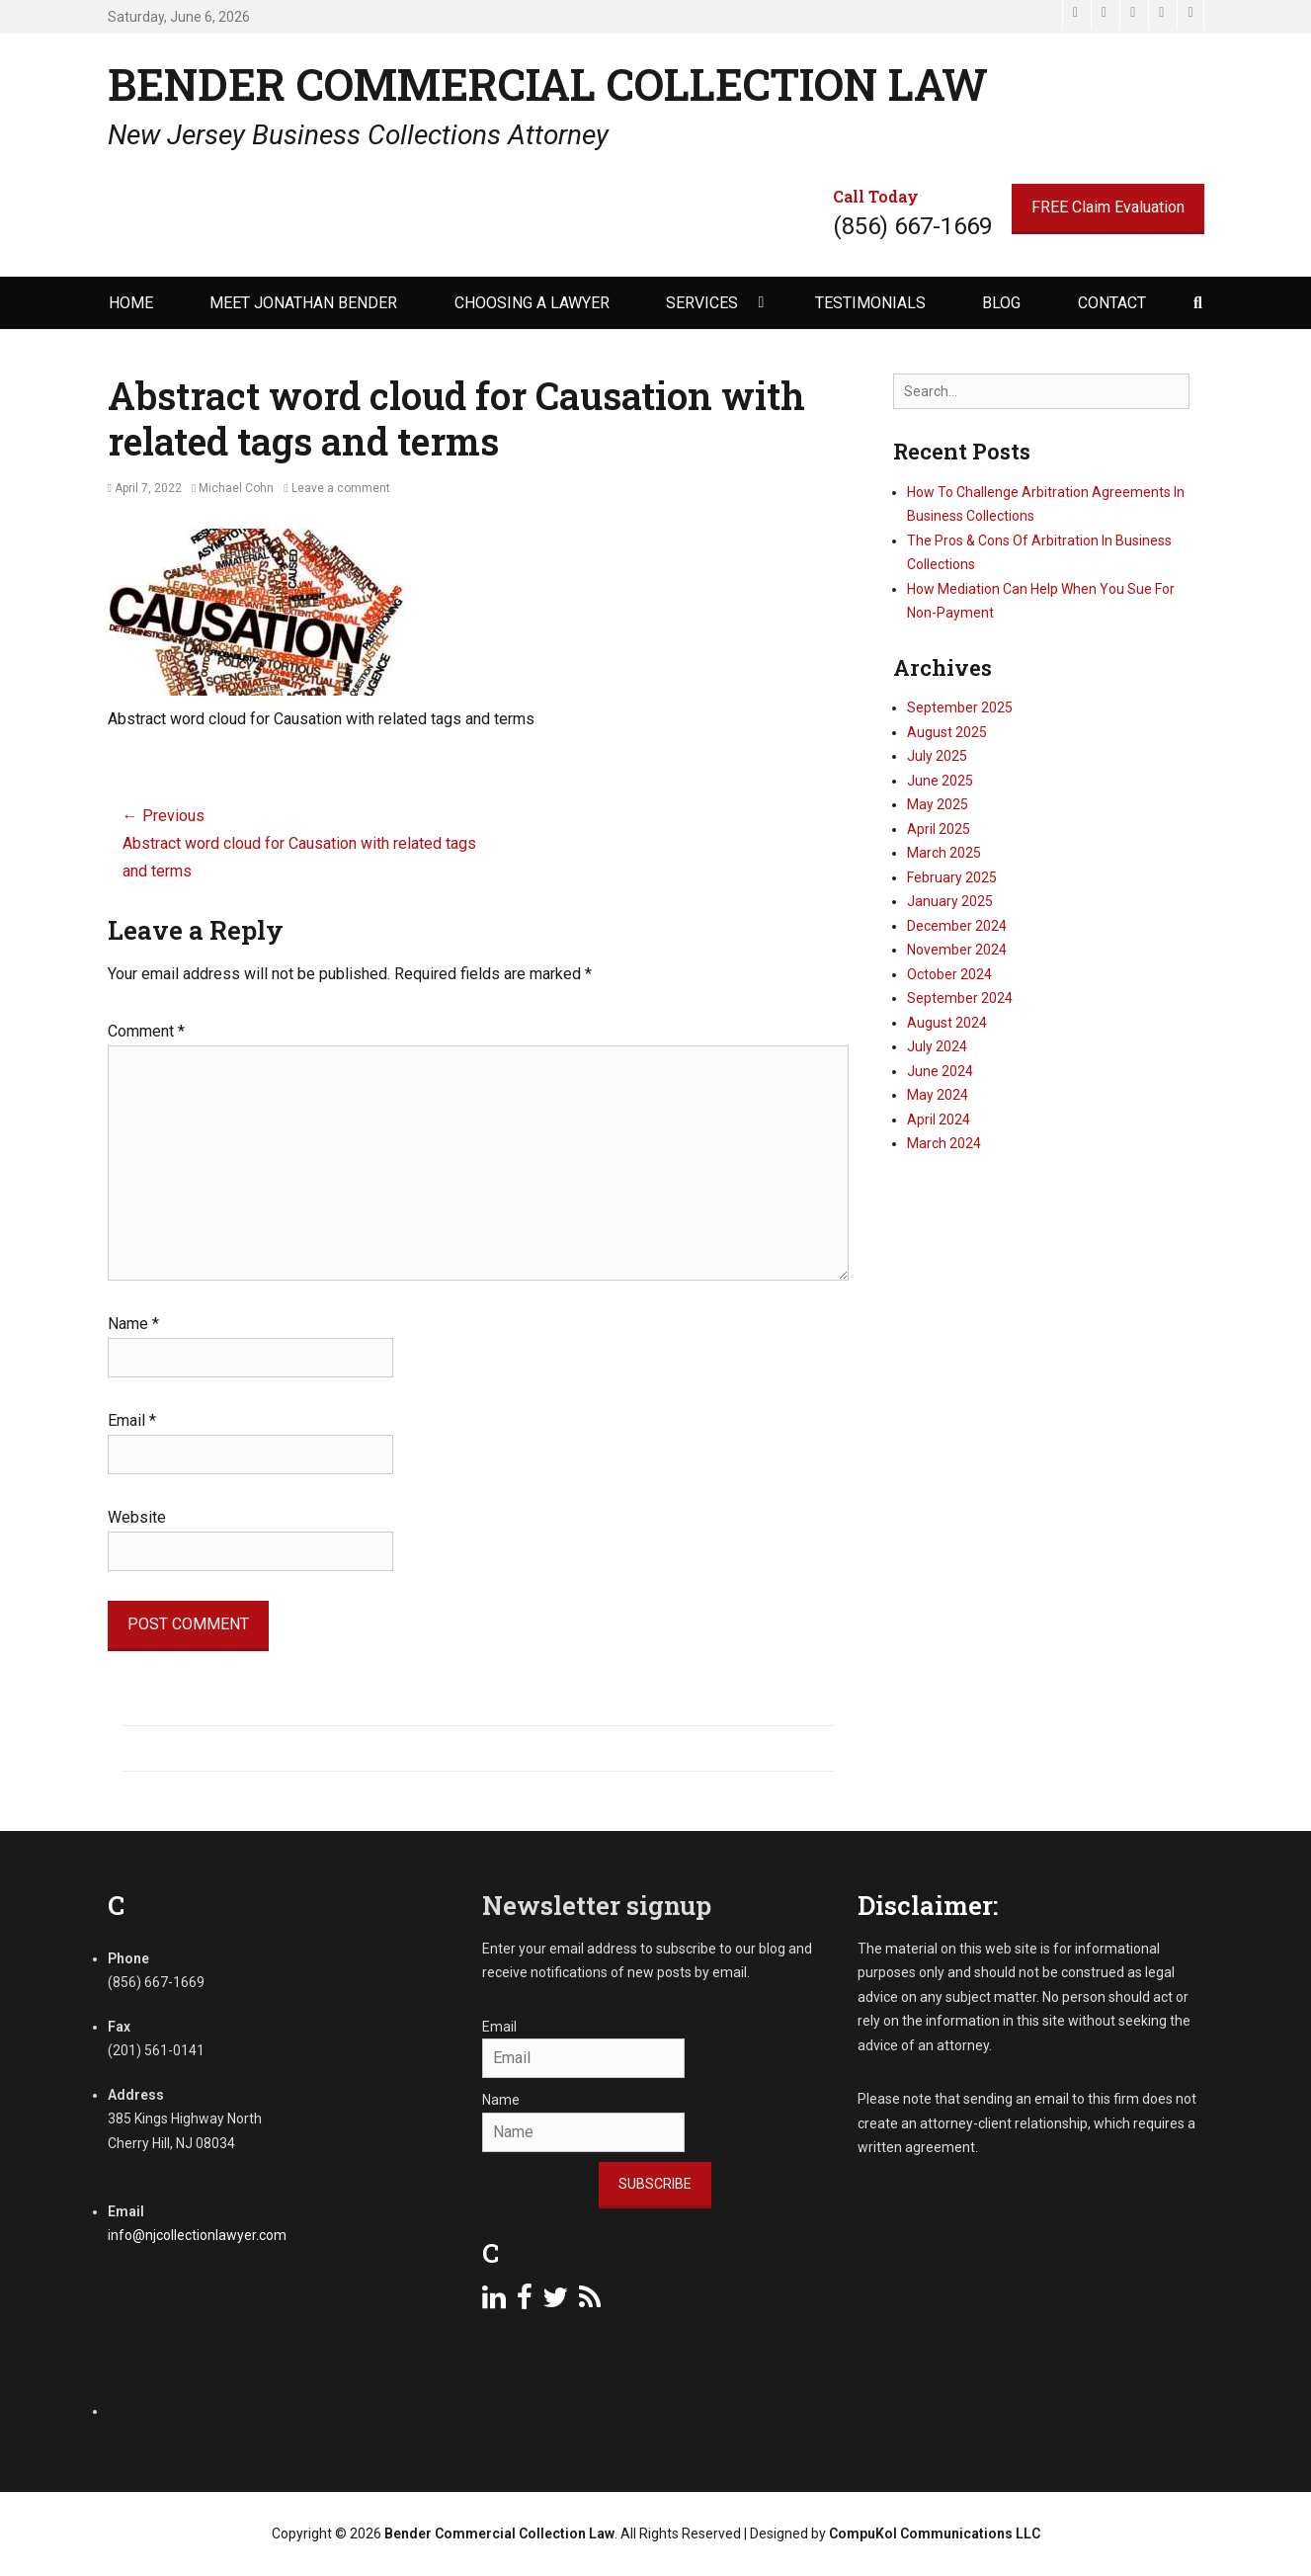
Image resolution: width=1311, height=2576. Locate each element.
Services (702, 302)
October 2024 (949, 974)
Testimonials (870, 302)
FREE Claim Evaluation (1108, 207)
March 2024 (944, 1143)
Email (132, 1420)
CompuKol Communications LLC (934, 2533)
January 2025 (950, 901)
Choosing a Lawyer (532, 302)
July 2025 (937, 756)
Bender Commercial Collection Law (548, 84)
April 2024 (938, 1119)
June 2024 (940, 1071)
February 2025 (952, 877)
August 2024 (947, 1023)
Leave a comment (340, 488)
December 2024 (957, 926)
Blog (1001, 302)
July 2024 (937, 1046)
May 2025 (937, 804)
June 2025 (940, 781)
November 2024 (957, 949)
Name (133, 1323)
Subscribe (655, 2184)
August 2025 (947, 732)
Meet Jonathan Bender (303, 302)
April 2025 (938, 829)
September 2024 (960, 998)
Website (137, 1517)
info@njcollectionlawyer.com (197, 2235)
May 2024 (937, 1095)
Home (131, 302)
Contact (1112, 302)
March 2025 (944, 853)
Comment (146, 1031)
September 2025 (960, 707)
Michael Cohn (236, 488)
